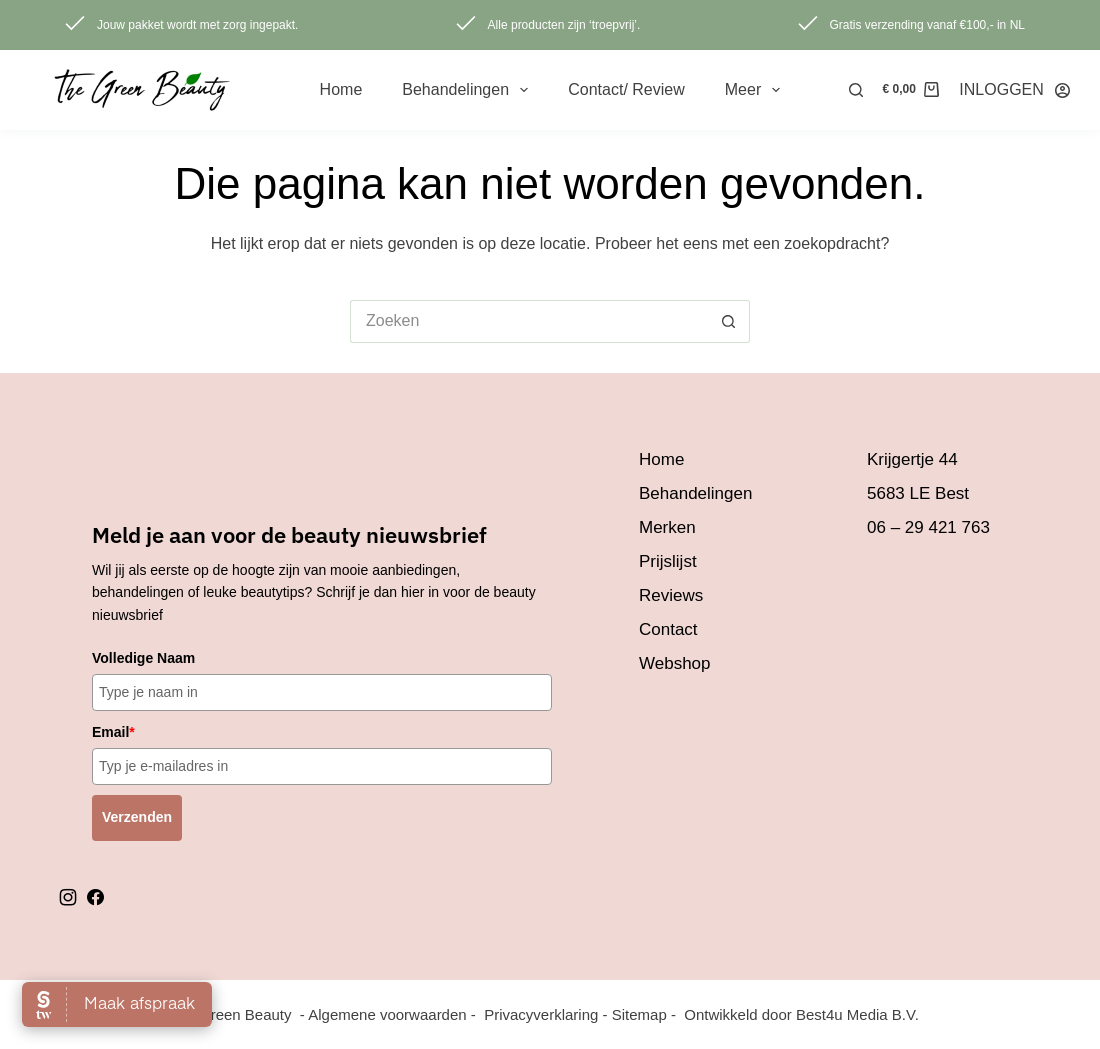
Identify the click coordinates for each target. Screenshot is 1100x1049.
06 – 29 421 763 (928, 527)
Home (341, 89)
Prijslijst (668, 561)
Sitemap (639, 1014)
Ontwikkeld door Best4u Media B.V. (801, 1014)
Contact (668, 629)
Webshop (675, 663)
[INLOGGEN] (1014, 89)
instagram (68, 897)
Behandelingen (469, 90)
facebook (95, 897)
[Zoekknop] (728, 321)
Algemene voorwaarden (387, 1014)
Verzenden (137, 817)
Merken (667, 527)
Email (113, 732)
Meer (757, 90)
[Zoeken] (856, 90)
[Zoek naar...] (528, 321)
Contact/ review (626, 89)
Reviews (671, 595)
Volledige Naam (143, 658)
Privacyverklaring (541, 1014)
